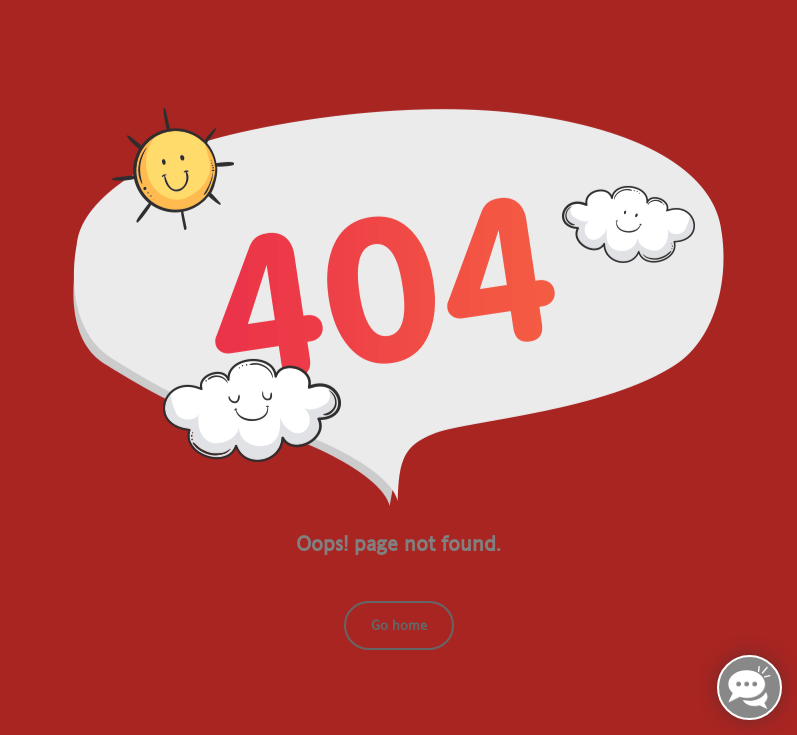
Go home (399, 625)
